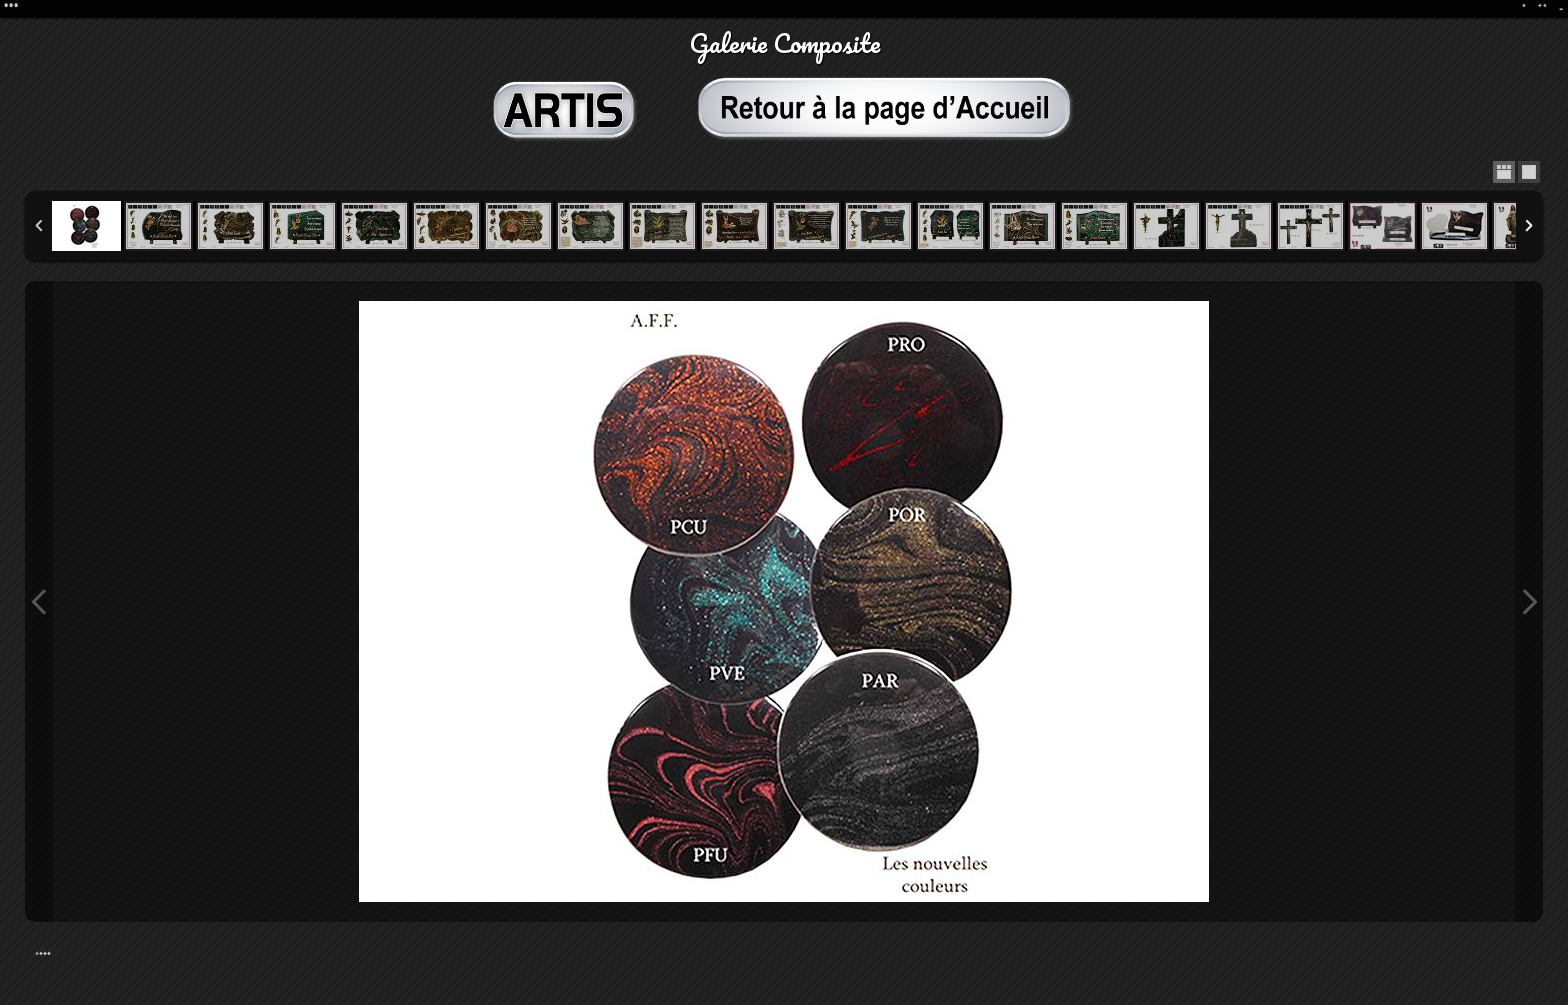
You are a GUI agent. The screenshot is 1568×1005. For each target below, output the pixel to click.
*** (45, 956)
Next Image (1529, 601)
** (1543, 8)
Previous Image (39, 601)
